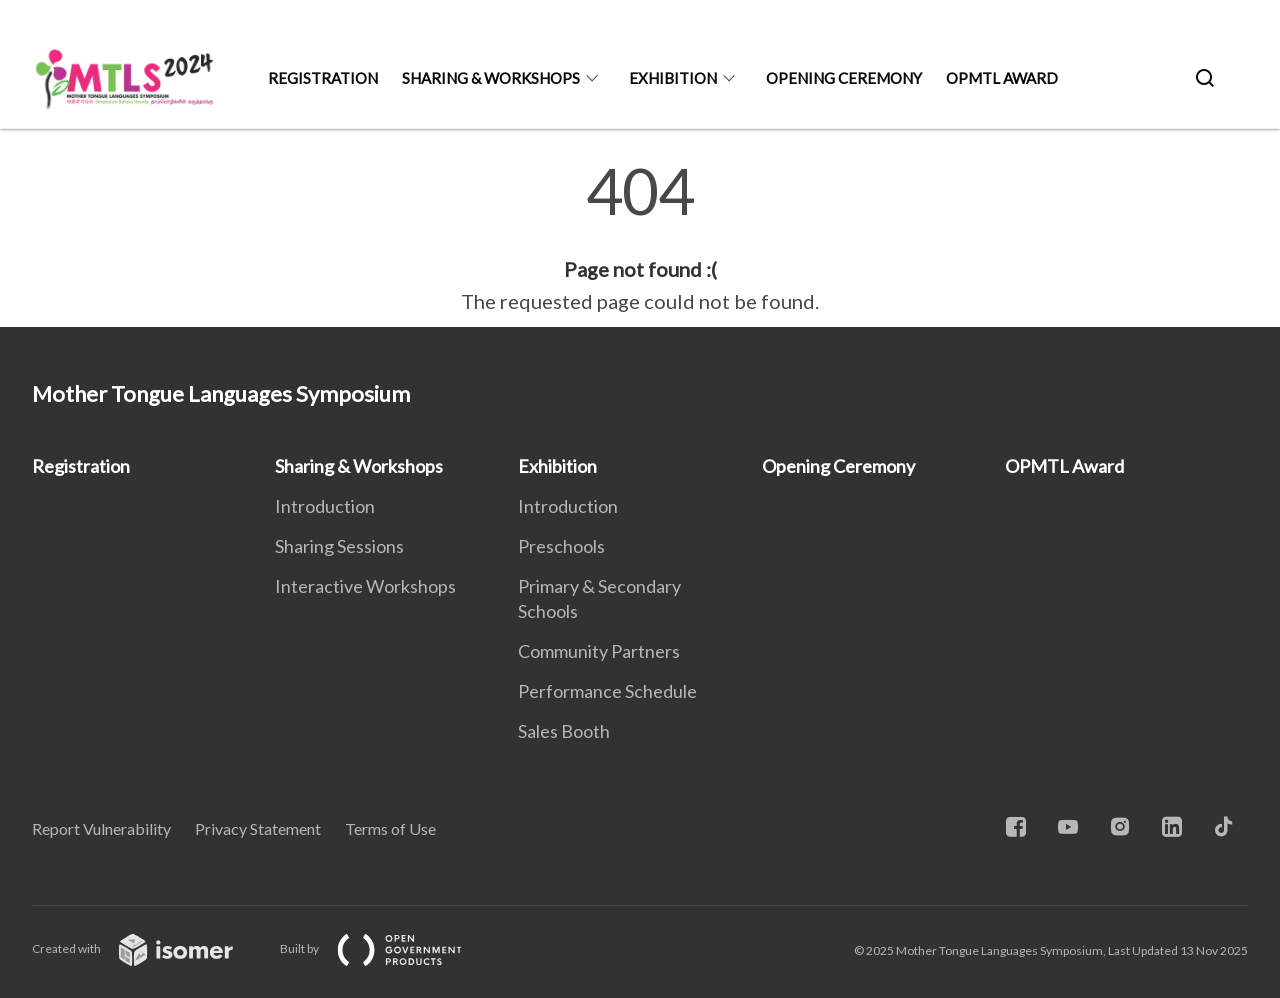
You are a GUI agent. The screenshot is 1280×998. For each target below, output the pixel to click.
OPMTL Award (1002, 78)
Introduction (325, 506)
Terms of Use (390, 828)
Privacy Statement (258, 828)
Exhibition (673, 78)
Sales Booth (564, 731)
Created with (148, 948)
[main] (640, 238)
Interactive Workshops (365, 586)
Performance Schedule (607, 691)
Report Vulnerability (101, 828)
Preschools (561, 546)
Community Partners (599, 651)
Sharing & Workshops (491, 78)
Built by (387, 948)
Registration (323, 78)
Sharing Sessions (339, 546)
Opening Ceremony (844, 78)
